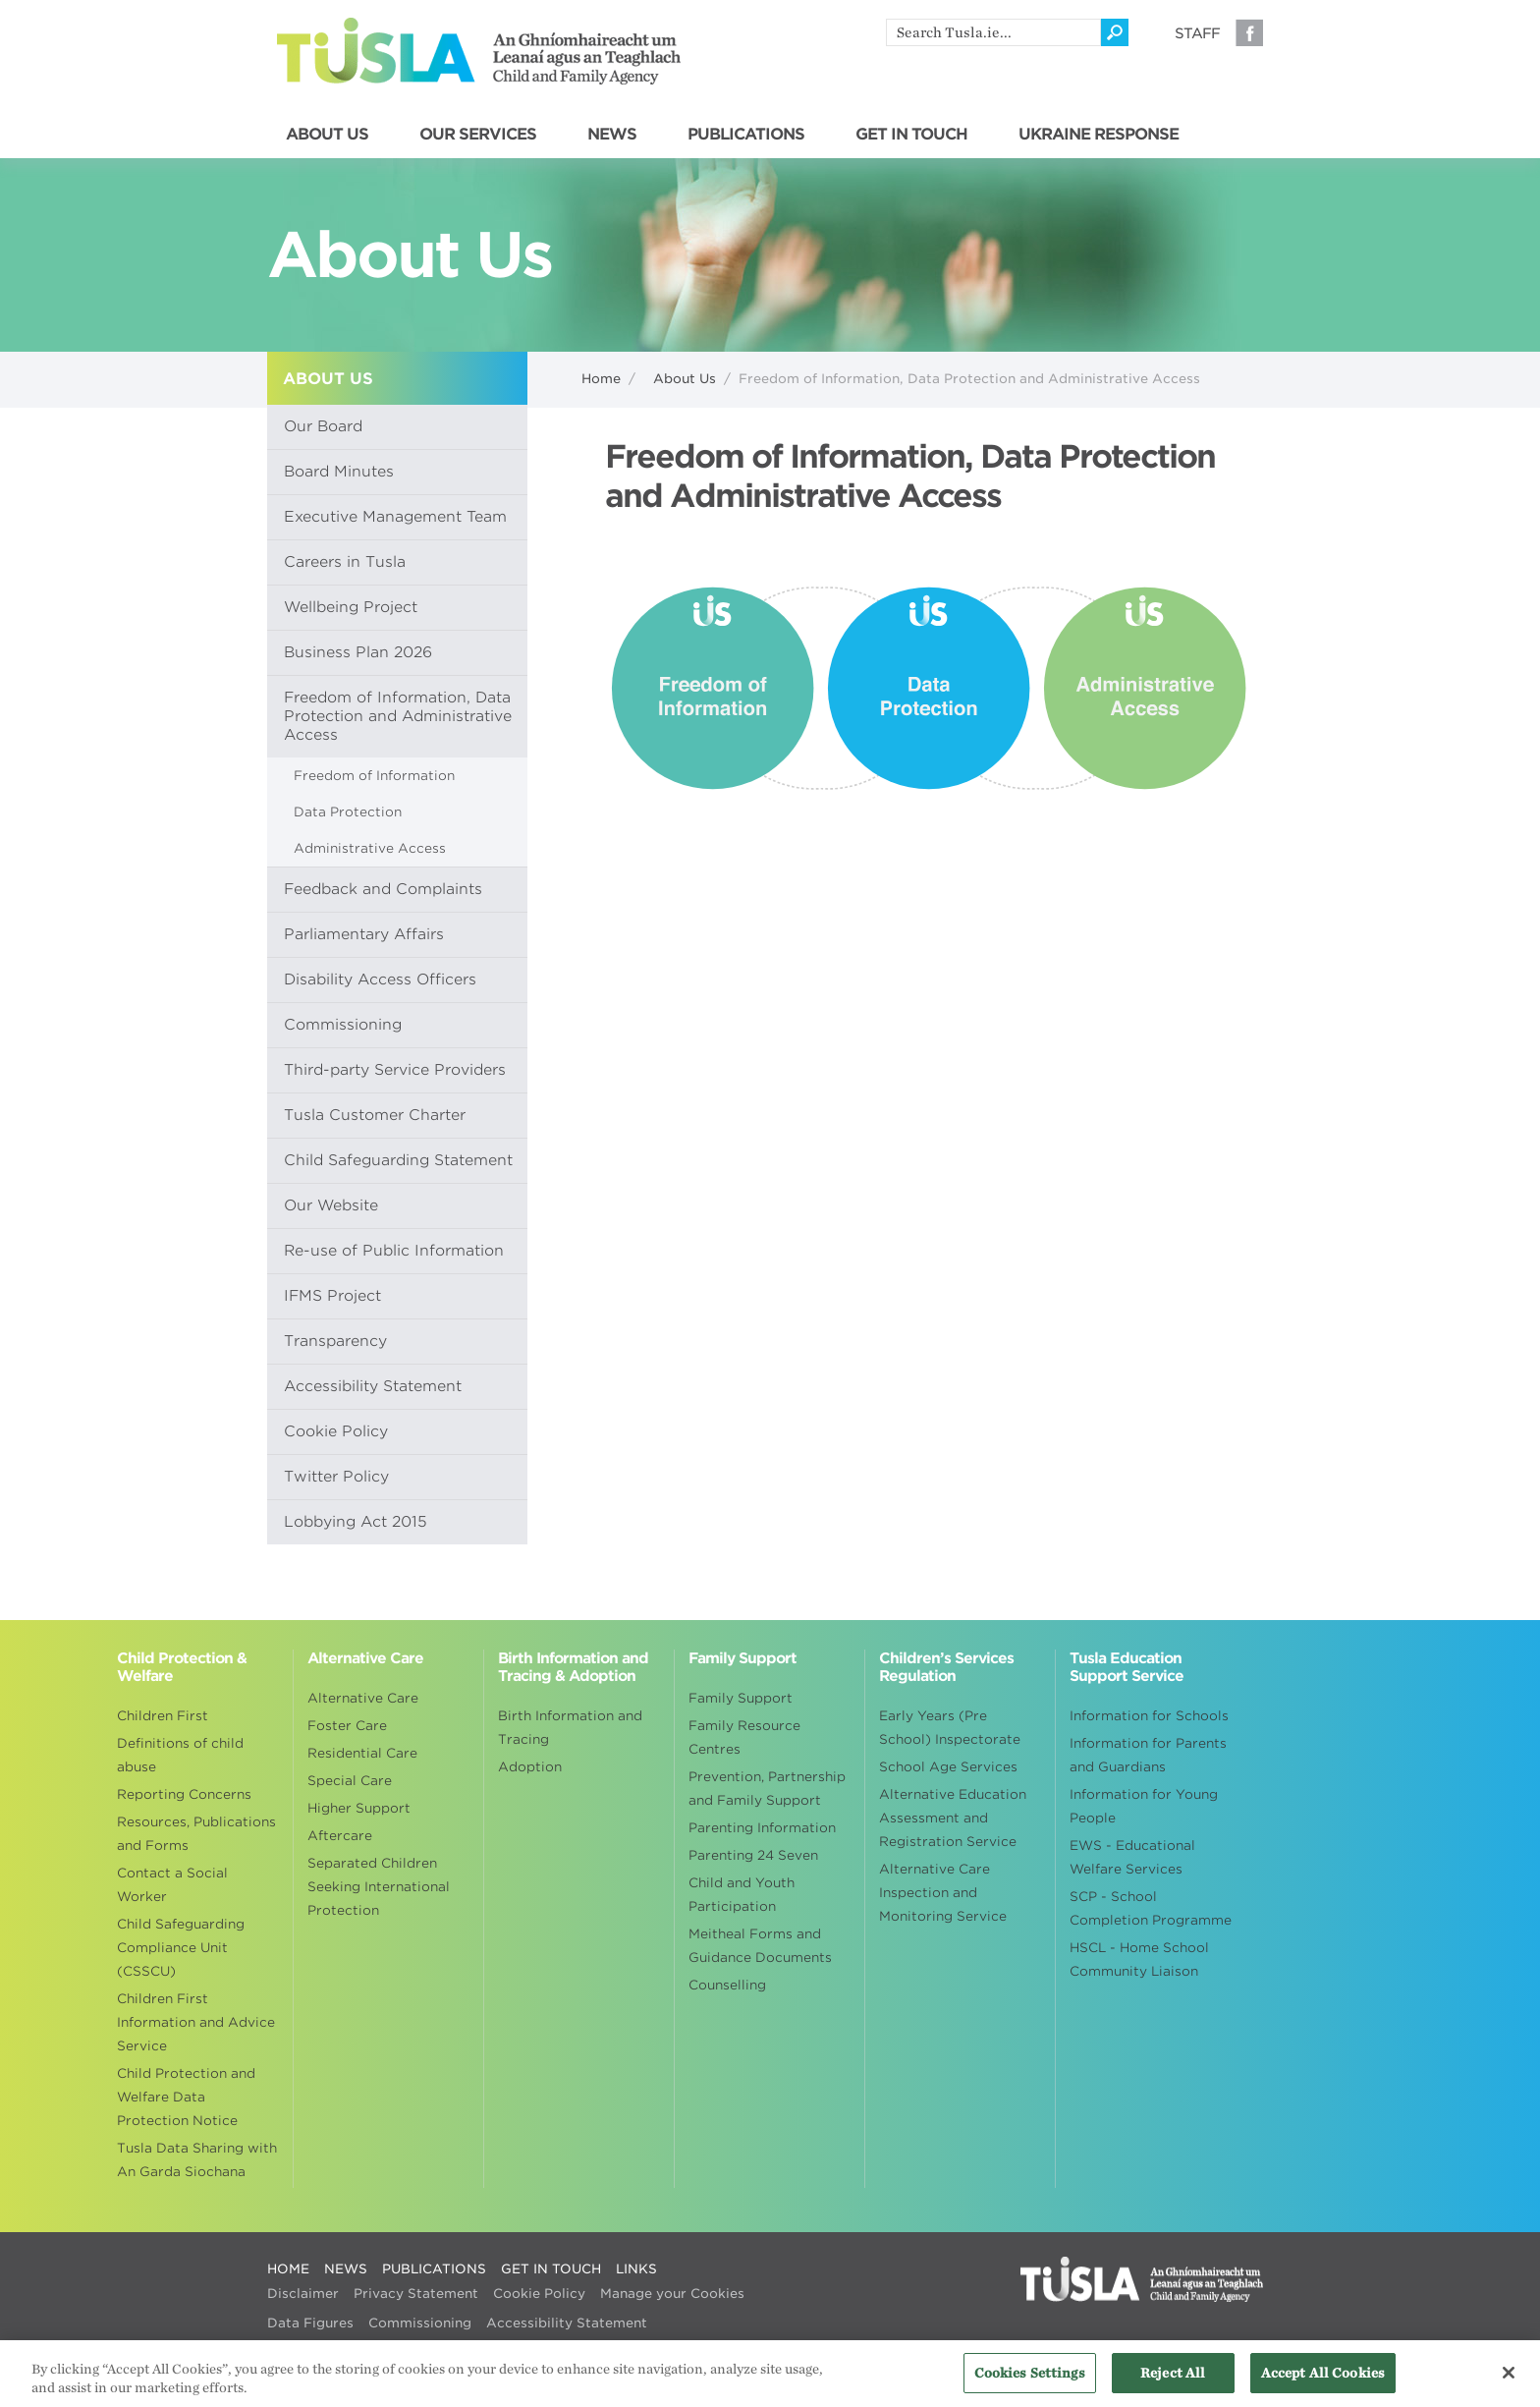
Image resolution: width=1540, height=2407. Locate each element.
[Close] (1508, 2384)
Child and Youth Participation (741, 1894)
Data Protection (348, 812)
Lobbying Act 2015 (355, 1522)
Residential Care (362, 1753)
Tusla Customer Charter (375, 1115)
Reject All (1172, 2385)
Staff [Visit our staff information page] (1197, 33)
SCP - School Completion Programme (1151, 1908)
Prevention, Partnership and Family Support (767, 1788)
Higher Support (359, 1808)
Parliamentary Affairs (364, 934)
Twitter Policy (336, 1476)
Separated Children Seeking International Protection (378, 1887)
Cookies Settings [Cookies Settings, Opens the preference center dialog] (1029, 2385)
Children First (162, 1715)
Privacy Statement (416, 2293)
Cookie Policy (336, 1431)
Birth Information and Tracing (570, 1727)
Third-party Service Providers (395, 1070)
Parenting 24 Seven (753, 1855)
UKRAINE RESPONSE (1098, 134)
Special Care (349, 1780)
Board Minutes (339, 471)
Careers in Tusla (345, 562)
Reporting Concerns (184, 1794)
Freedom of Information (374, 775)
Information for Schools (1149, 1715)
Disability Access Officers (380, 979)
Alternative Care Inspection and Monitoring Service (943, 1893)
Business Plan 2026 (358, 652)
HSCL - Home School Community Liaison (1139, 1959)
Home (601, 378)
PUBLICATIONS (746, 134)
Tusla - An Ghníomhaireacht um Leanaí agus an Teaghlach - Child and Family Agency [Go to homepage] (479, 51)
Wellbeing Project (350, 607)
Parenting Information (762, 1827)
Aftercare (339, 1835)
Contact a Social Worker (172, 1885)
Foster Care (347, 1725)
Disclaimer (303, 2293)
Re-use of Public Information (394, 1250)
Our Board (323, 426)
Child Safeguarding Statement (398, 1160)
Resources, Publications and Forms (196, 1834)
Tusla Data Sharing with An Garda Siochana (197, 2160)
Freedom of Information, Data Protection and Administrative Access (398, 716)
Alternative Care (362, 1698)
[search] (993, 32)
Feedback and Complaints (383, 889)
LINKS (636, 2269)
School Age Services (948, 1767)
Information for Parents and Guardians (1148, 1755)
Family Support (740, 1698)
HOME (288, 2269)
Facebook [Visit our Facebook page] (1249, 32)
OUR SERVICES (477, 134)
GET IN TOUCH (911, 134)
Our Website (331, 1205)
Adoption (530, 1767)
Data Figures (310, 2323)
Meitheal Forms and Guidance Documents (760, 1946)
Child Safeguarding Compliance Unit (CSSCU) (181, 1948)
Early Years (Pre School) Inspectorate (949, 1727)
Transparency (335, 1341)
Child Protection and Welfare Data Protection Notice (186, 2097)
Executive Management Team (395, 517)
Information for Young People (1144, 1806)
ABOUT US (327, 134)
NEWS (611, 134)
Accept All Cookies (1323, 2385)
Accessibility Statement (373, 1386)
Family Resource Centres (744, 1737)
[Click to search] (1114, 32)
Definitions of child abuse (180, 1755)
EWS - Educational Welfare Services (1132, 1857)
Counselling (727, 1985)
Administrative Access (370, 848)
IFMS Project (332, 1296)
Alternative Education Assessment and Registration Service (952, 1818)
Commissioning (343, 1025)
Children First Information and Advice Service (196, 2022)
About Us (684, 378)
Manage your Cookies (672, 2293)
